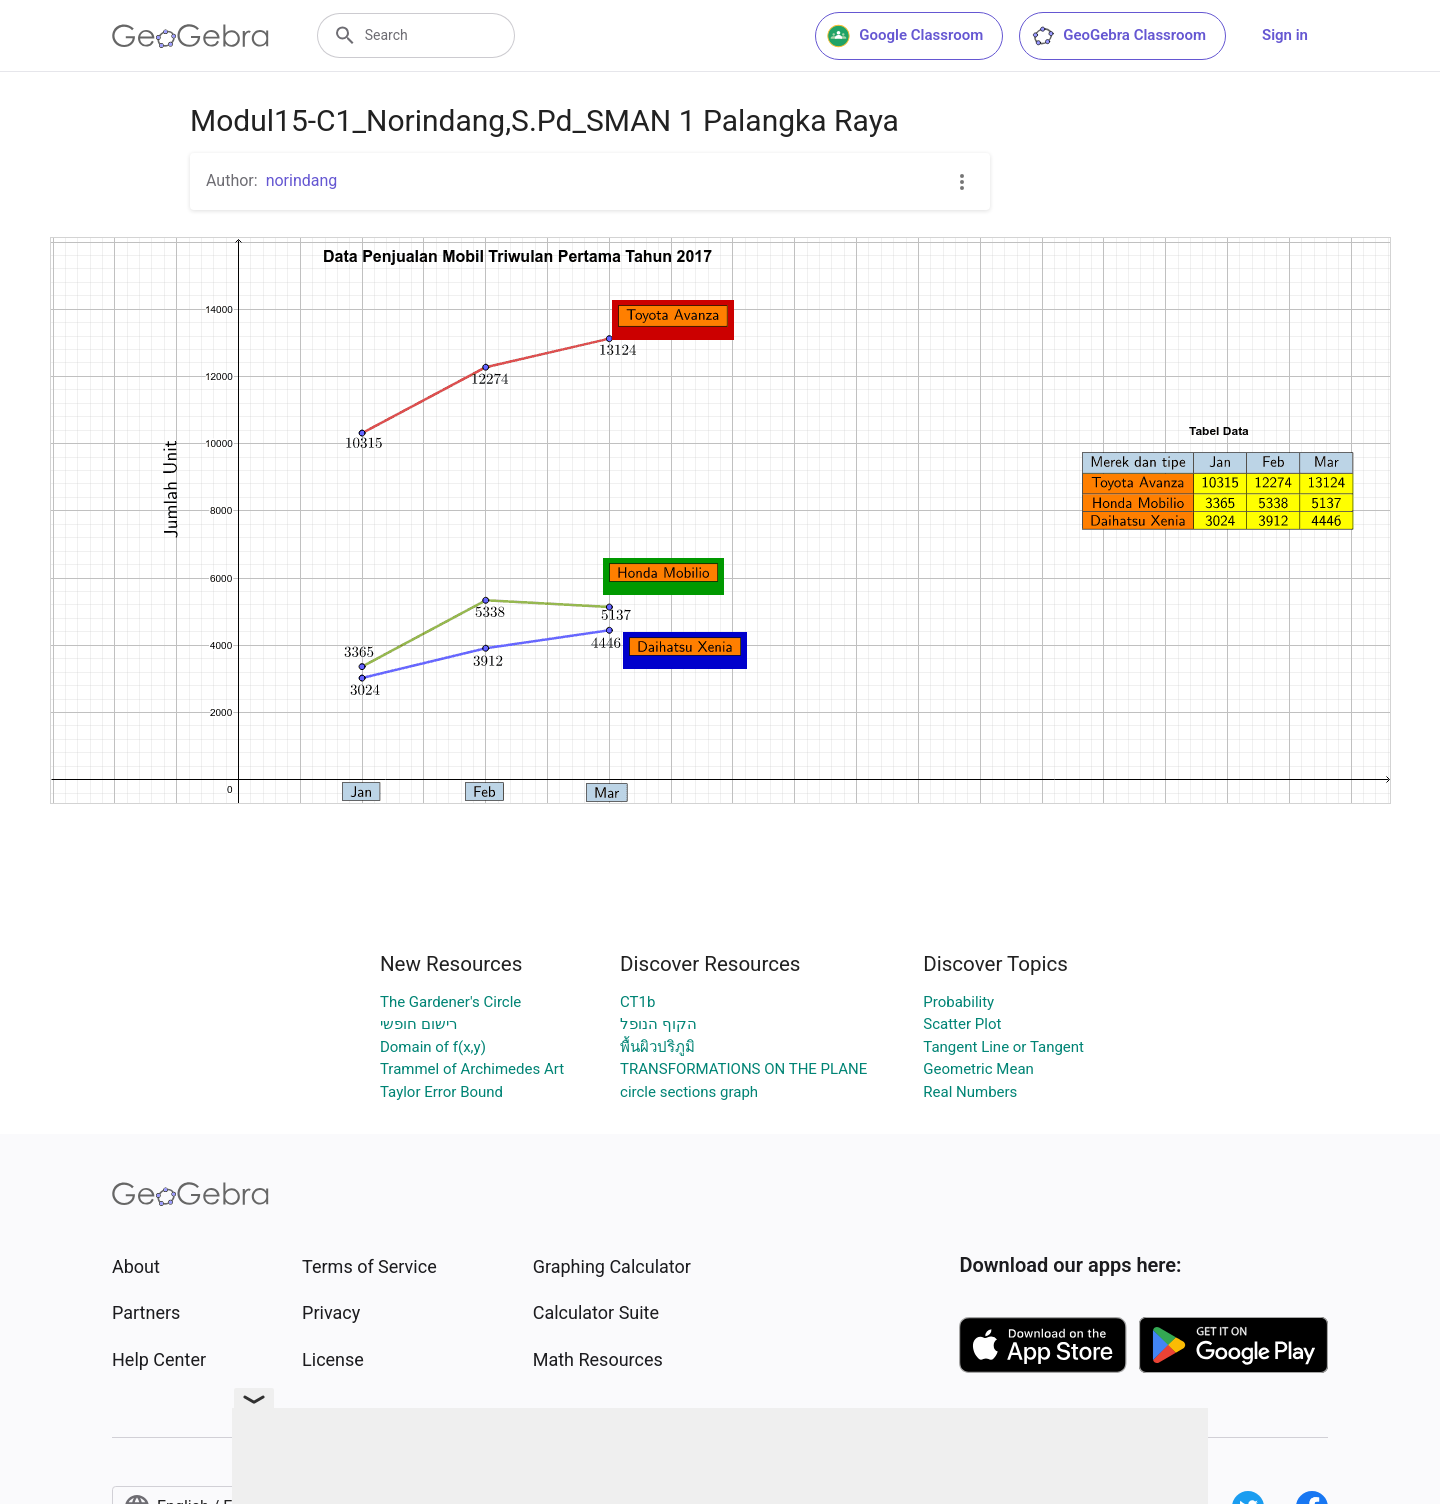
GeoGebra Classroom (1118, 36)
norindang (302, 180)
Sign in (1285, 35)
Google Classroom (905, 36)
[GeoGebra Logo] (190, 36)
